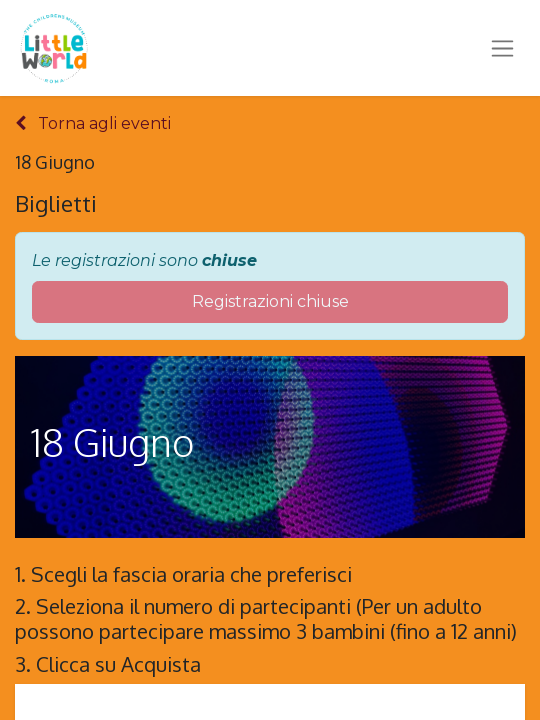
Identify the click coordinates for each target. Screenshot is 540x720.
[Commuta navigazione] (502, 48)
